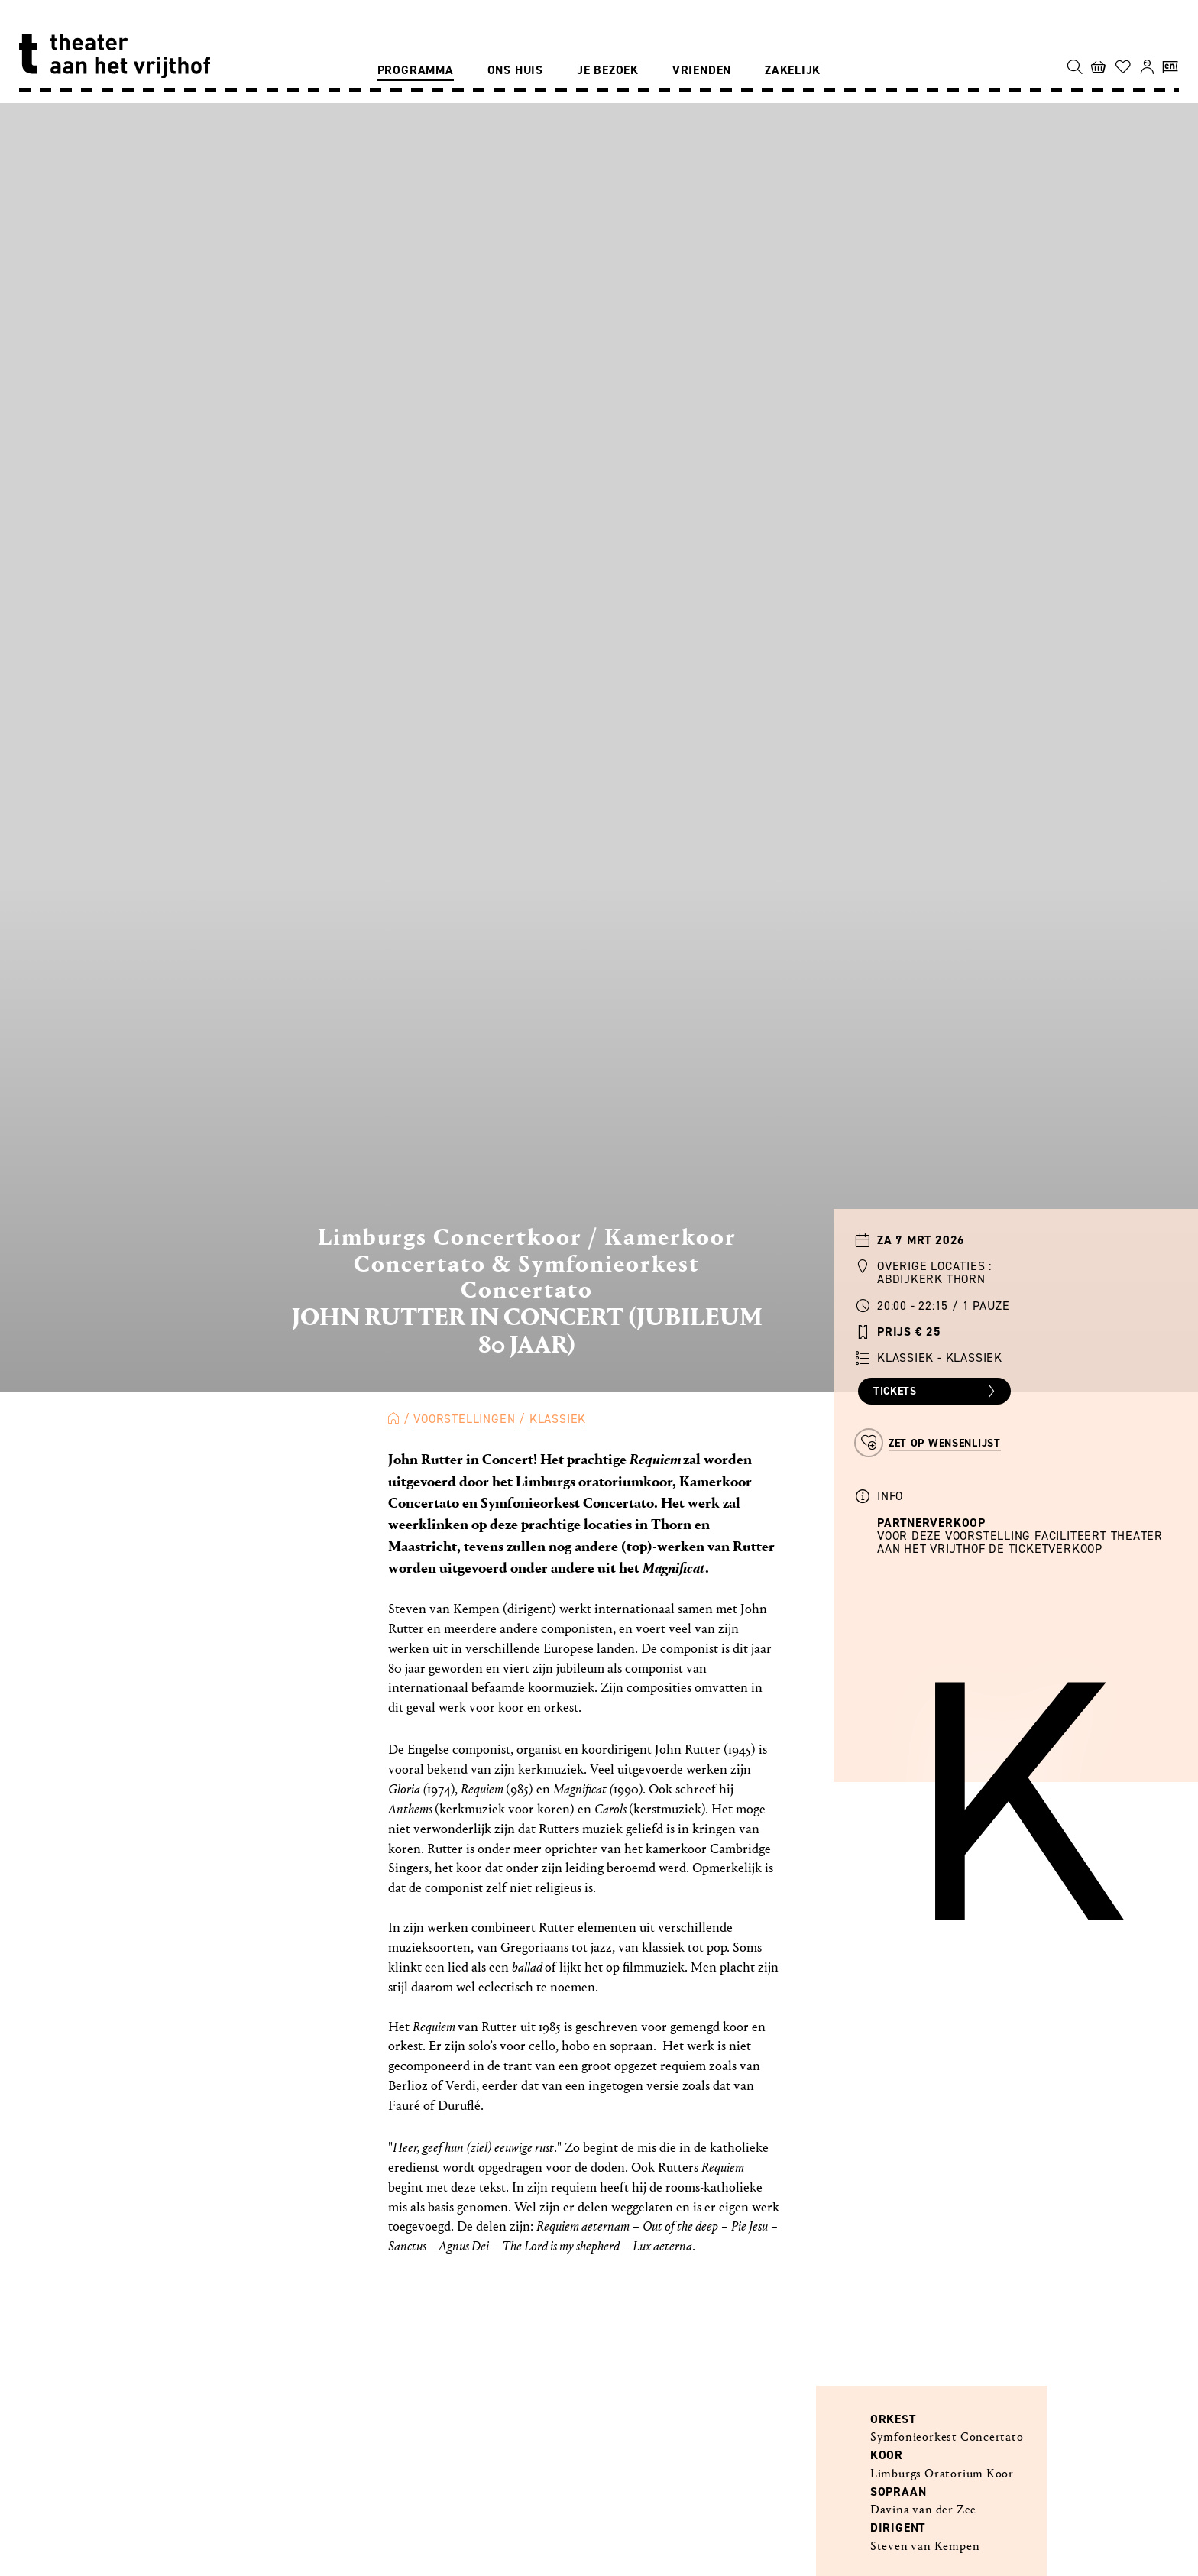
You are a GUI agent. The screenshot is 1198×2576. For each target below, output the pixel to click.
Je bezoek (608, 70)
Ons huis (515, 70)
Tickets (936, 1391)
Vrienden (701, 70)
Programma (415, 70)
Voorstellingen (464, 1419)
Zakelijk (793, 70)
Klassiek (557, 1419)
